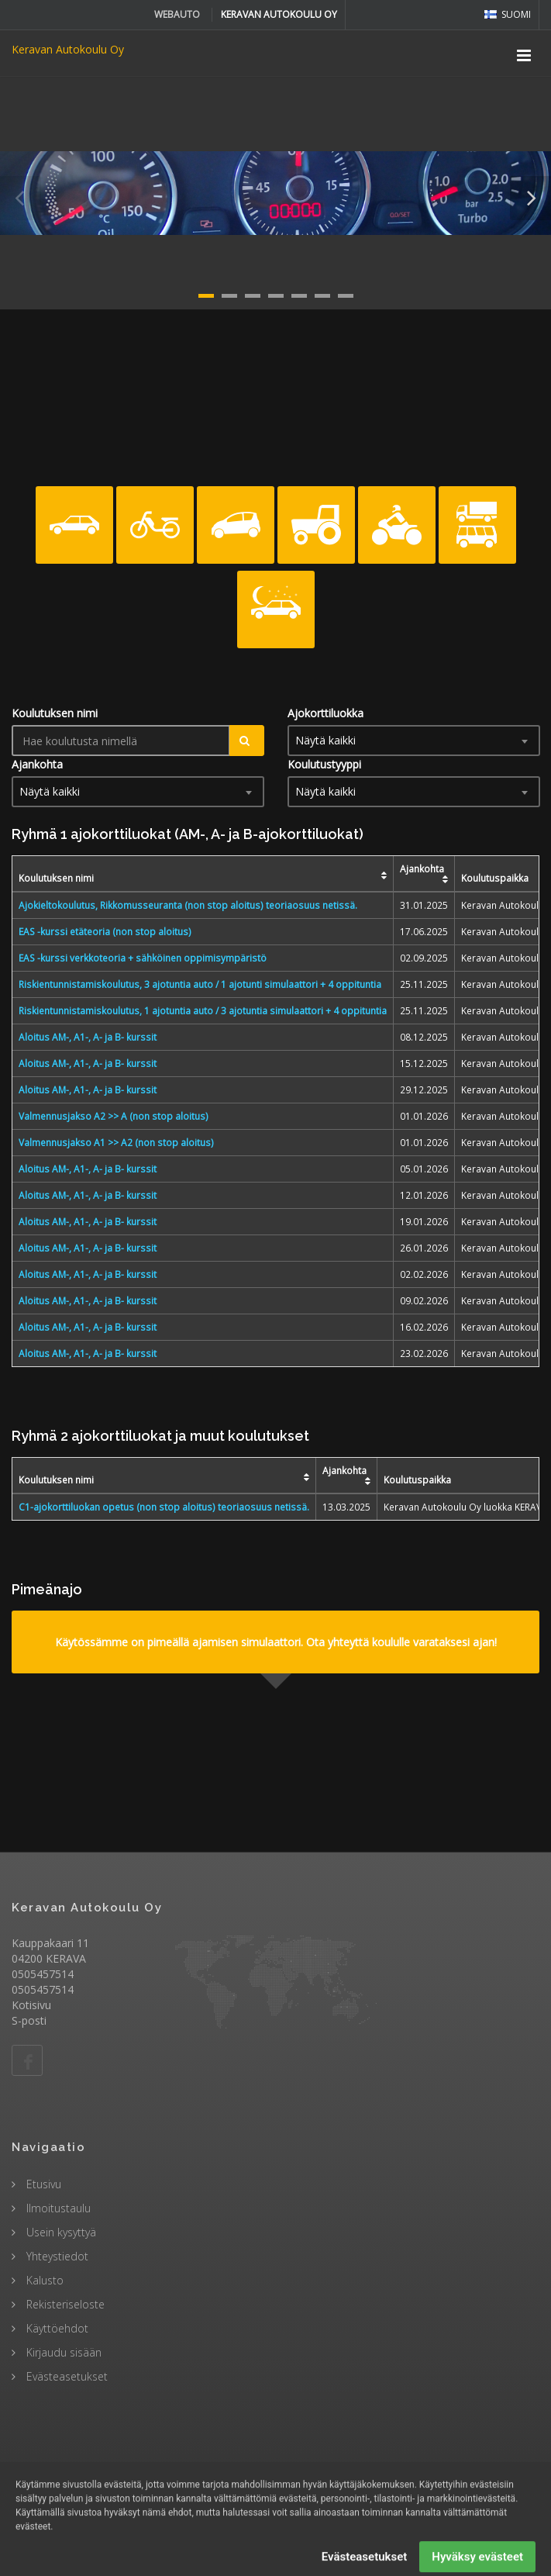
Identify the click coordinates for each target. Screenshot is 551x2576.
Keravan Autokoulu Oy (68, 49)
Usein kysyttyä (59, 2232)
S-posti (29, 2020)
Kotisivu (31, 2005)
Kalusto (43, 2280)
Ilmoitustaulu (57, 2208)
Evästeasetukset (65, 2376)
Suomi (507, 14)
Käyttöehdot (55, 2328)
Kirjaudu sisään (62, 2352)
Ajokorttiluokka (325, 713)
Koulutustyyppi (324, 764)
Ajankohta (37, 764)
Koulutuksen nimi (55, 713)
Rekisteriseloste (64, 2304)
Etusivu (42, 2184)
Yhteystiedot (55, 2256)
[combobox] (414, 740)
